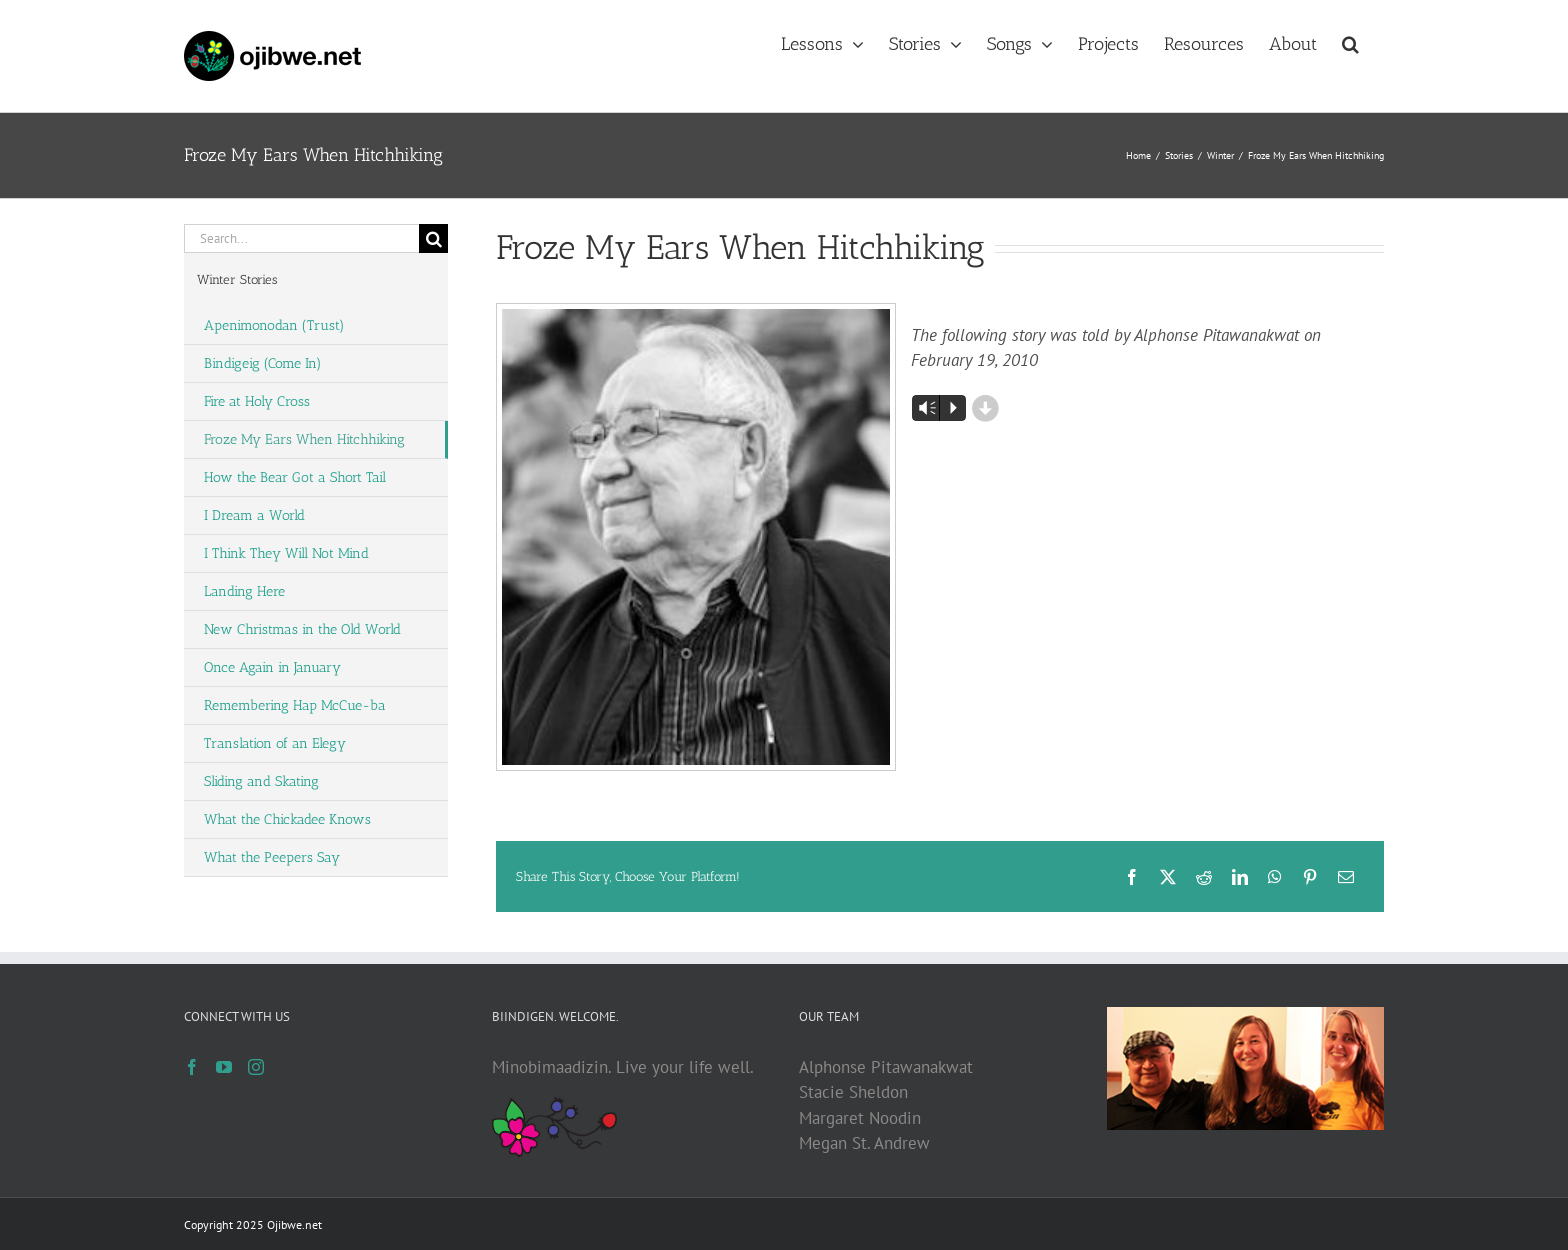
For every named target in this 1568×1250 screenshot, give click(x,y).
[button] (1350, 42)
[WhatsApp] (1275, 877)
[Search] (433, 238)
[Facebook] (1132, 877)
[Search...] (301, 238)
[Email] (1346, 877)
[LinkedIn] (1240, 877)
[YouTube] (224, 1067)
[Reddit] (1204, 877)
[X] (1168, 877)
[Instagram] (256, 1067)
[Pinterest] (1310, 877)
